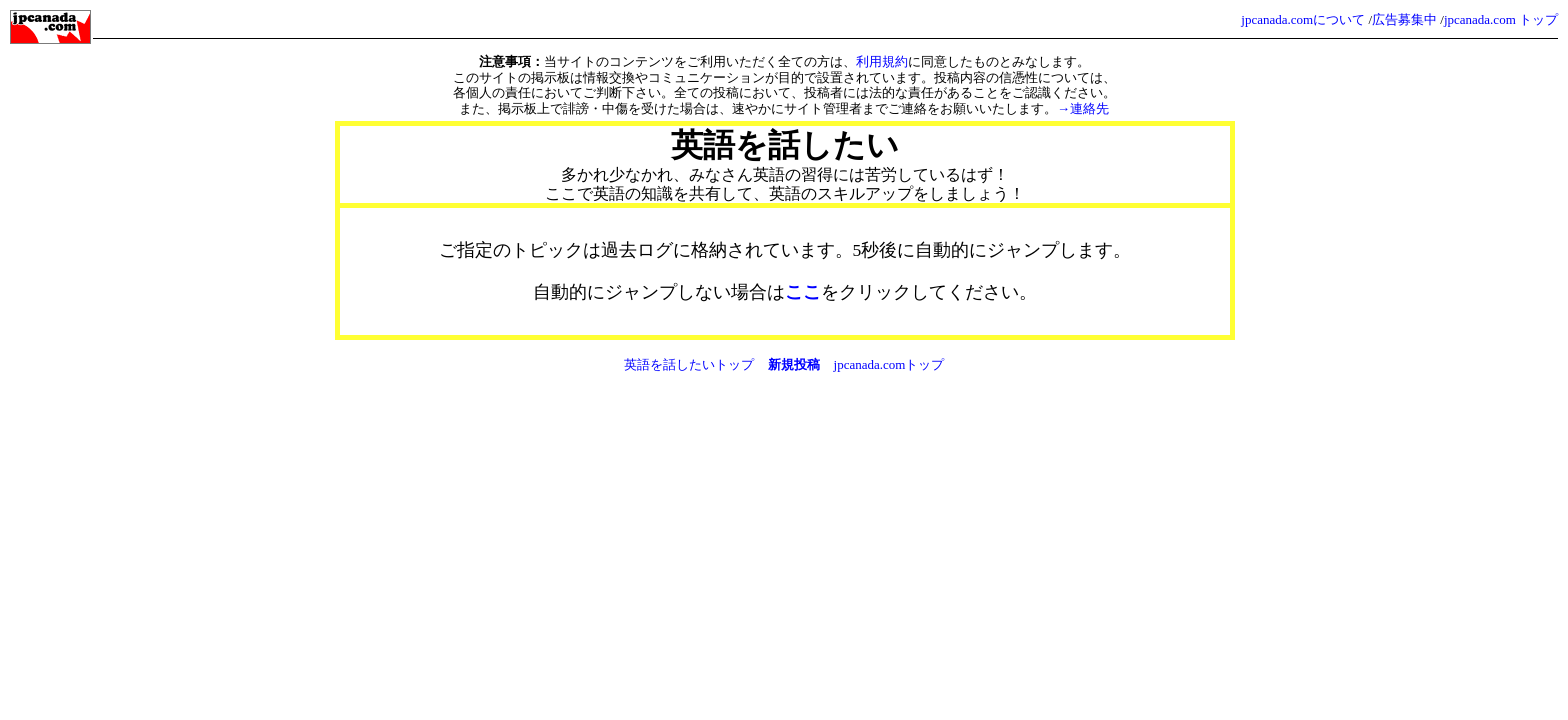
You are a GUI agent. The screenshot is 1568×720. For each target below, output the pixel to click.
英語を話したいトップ (689, 364)
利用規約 (882, 61)
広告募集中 (1404, 19)
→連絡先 (1083, 108)
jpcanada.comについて (1303, 19)
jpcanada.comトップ (889, 364)
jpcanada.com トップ (1501, 19)
